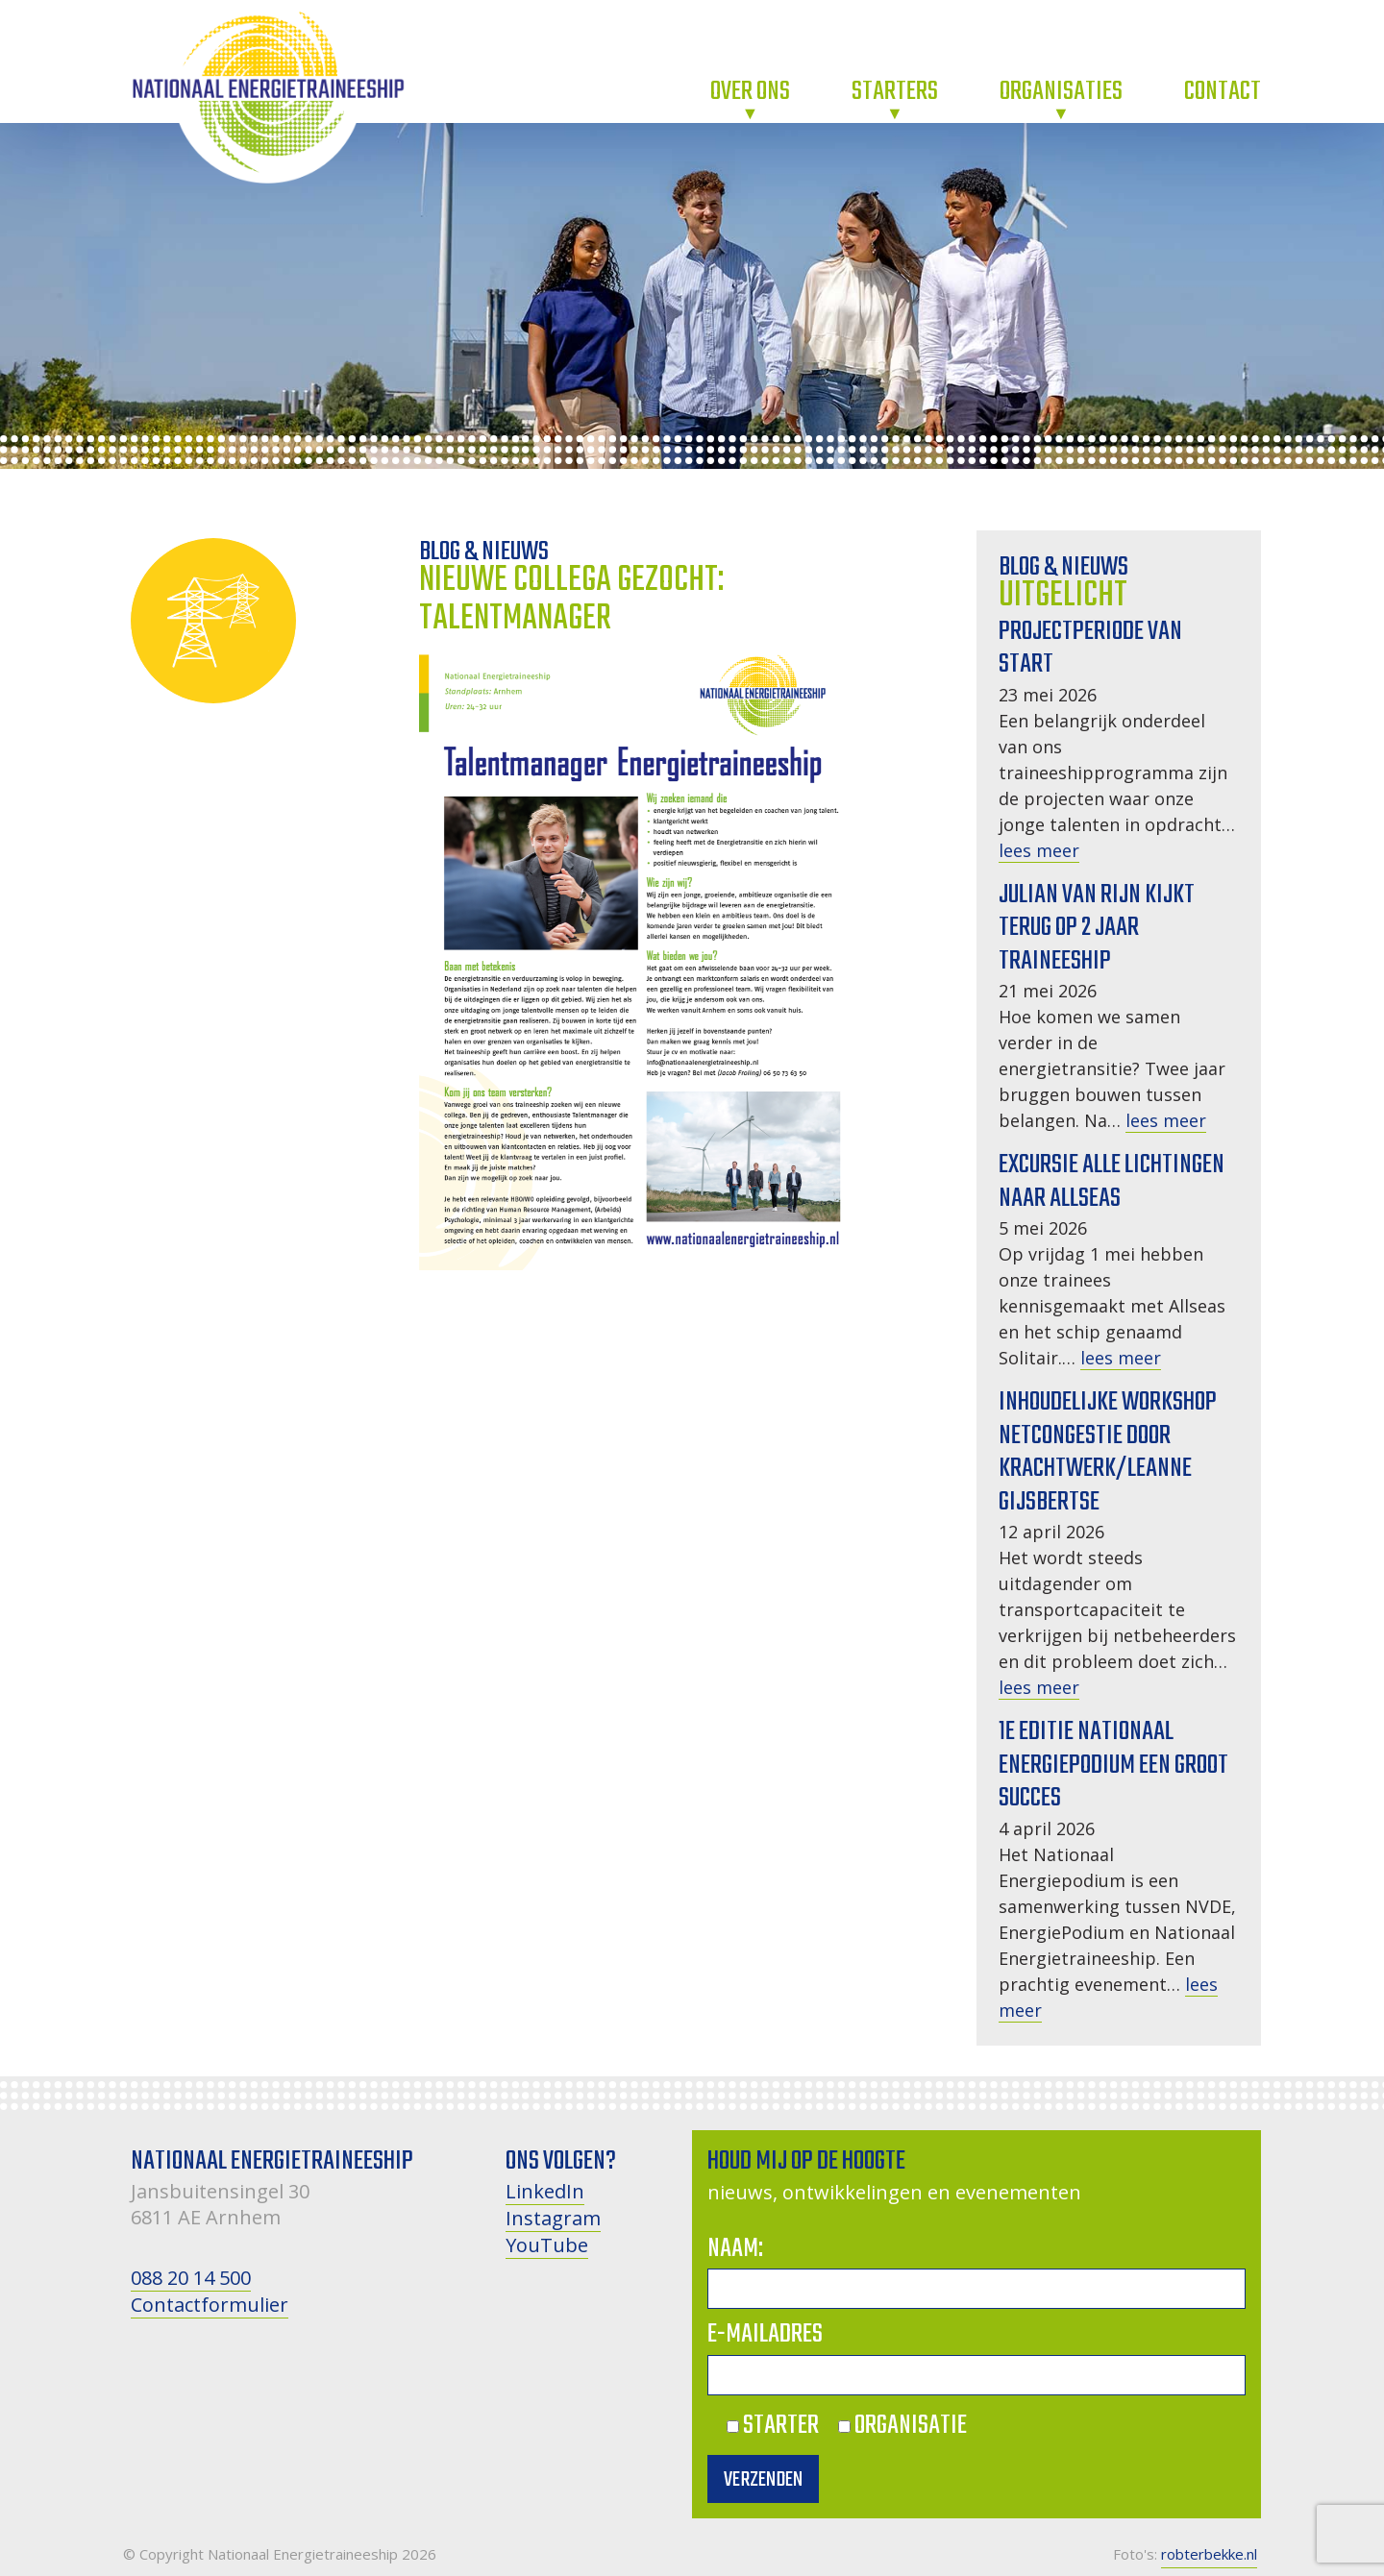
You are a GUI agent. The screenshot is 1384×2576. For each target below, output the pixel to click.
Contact (1222, 91)
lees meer (1039, 850)
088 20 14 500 (191, 2278)
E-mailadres (765, 2334)
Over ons (750, 91)
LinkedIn (545, 2191)
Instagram (553, 2218)
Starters (895, 91)
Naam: (735, 2249)
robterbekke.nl (1209, 2554)
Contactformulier (209, 2305)
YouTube (547, 2245)
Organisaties (1061, 91)
